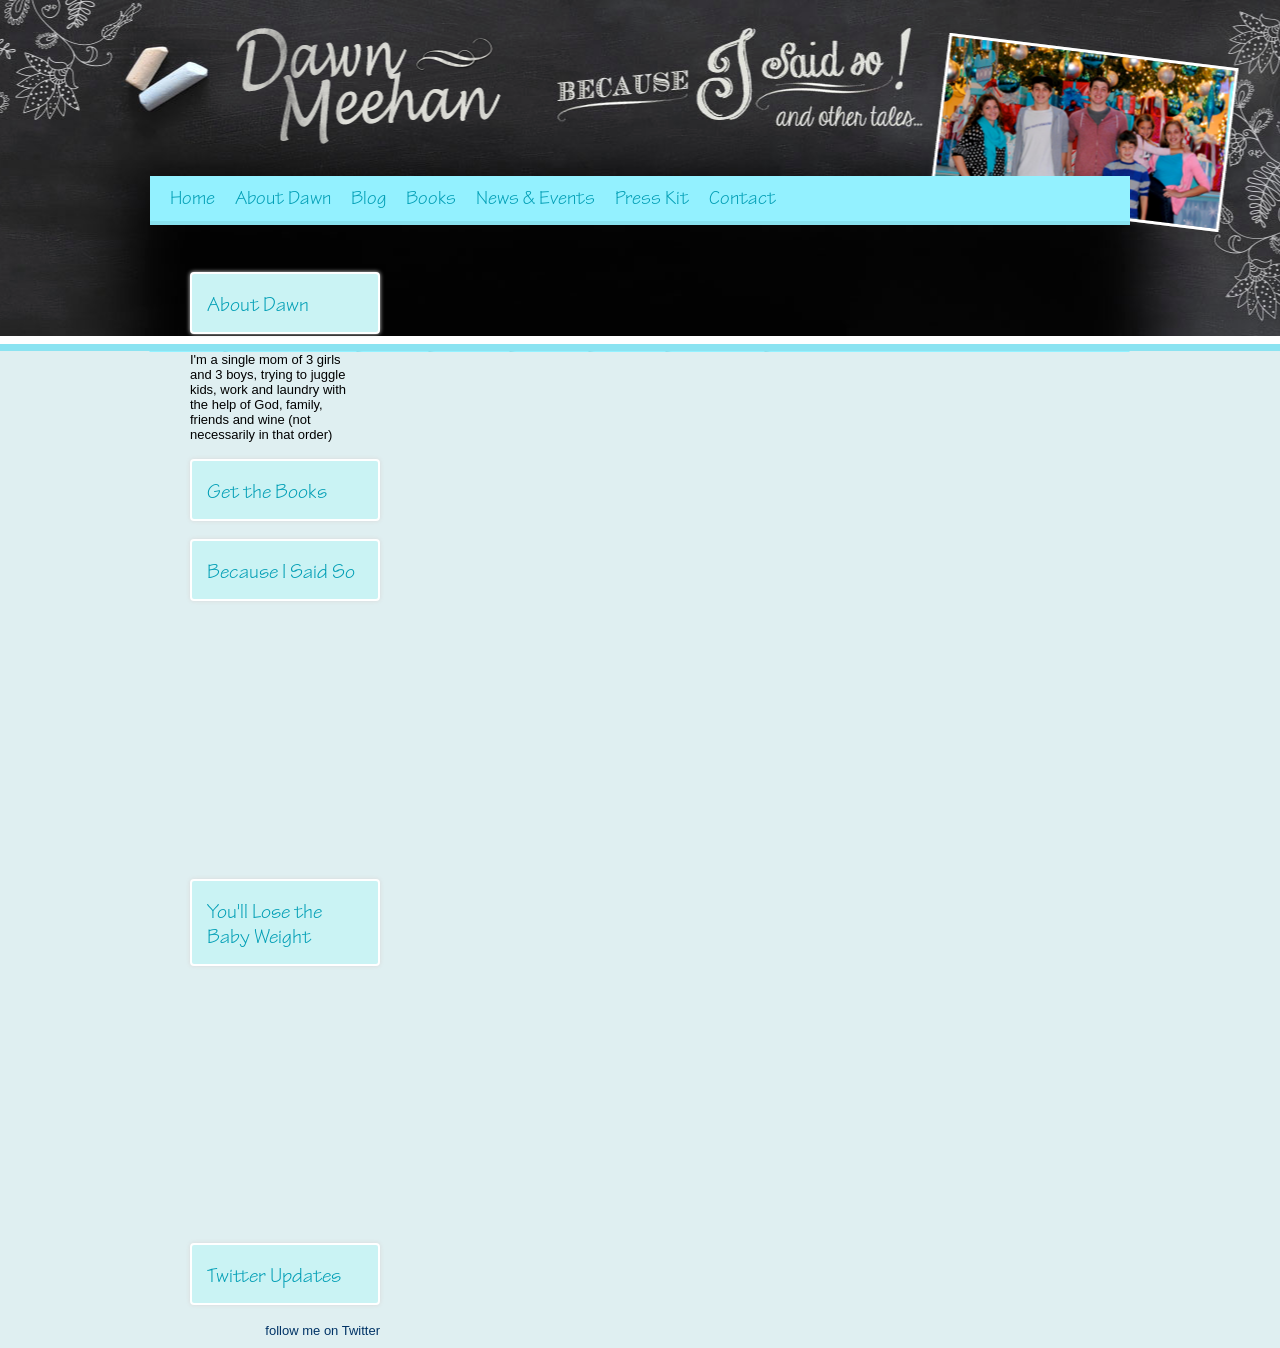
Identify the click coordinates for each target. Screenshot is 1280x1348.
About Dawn (283, 198)
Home (192, 198)
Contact (742, 198)
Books (431, 198)
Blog (368, 198)
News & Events (535, 198)
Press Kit (652, 198)
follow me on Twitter (322, 1330)
